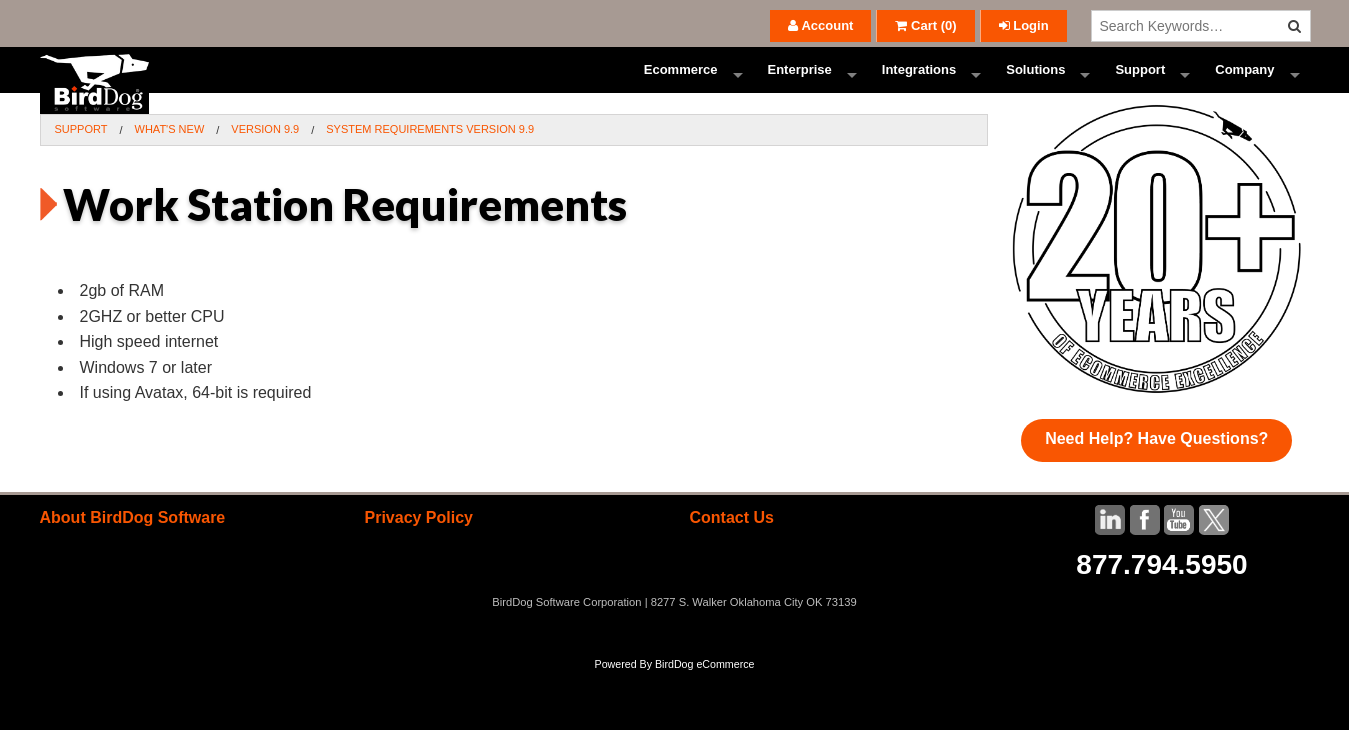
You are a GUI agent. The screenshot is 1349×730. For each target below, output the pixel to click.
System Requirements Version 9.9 (430, 158)
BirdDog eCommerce (705, 693)
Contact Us (731, 546)
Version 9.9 (265, 158)
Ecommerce (681, 84)
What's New (170, 158)
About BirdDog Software (133, 546)
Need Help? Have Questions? (1156, 467)
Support (1140, 84)
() (925, 25)
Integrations (919, 84)
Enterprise (800, 84)
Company (1244, 84)
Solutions (1035, 84)
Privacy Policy (418, 546)
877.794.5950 (1161, 593)
